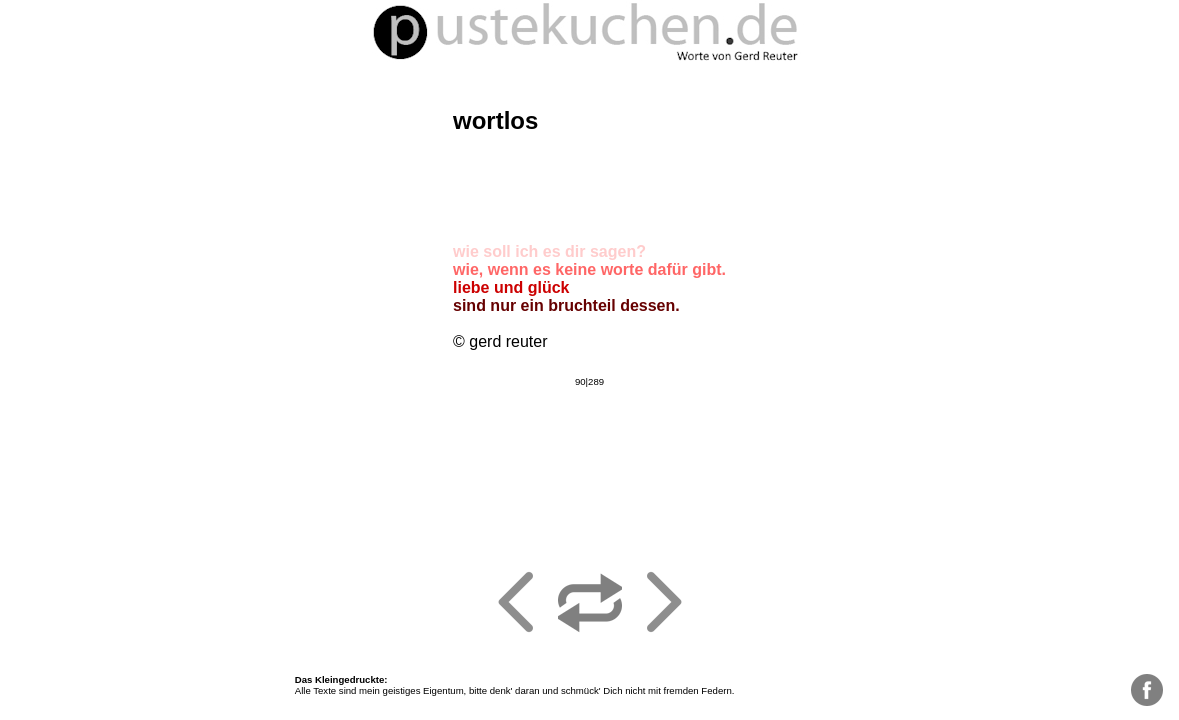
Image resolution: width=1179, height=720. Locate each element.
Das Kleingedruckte (340, 679)
